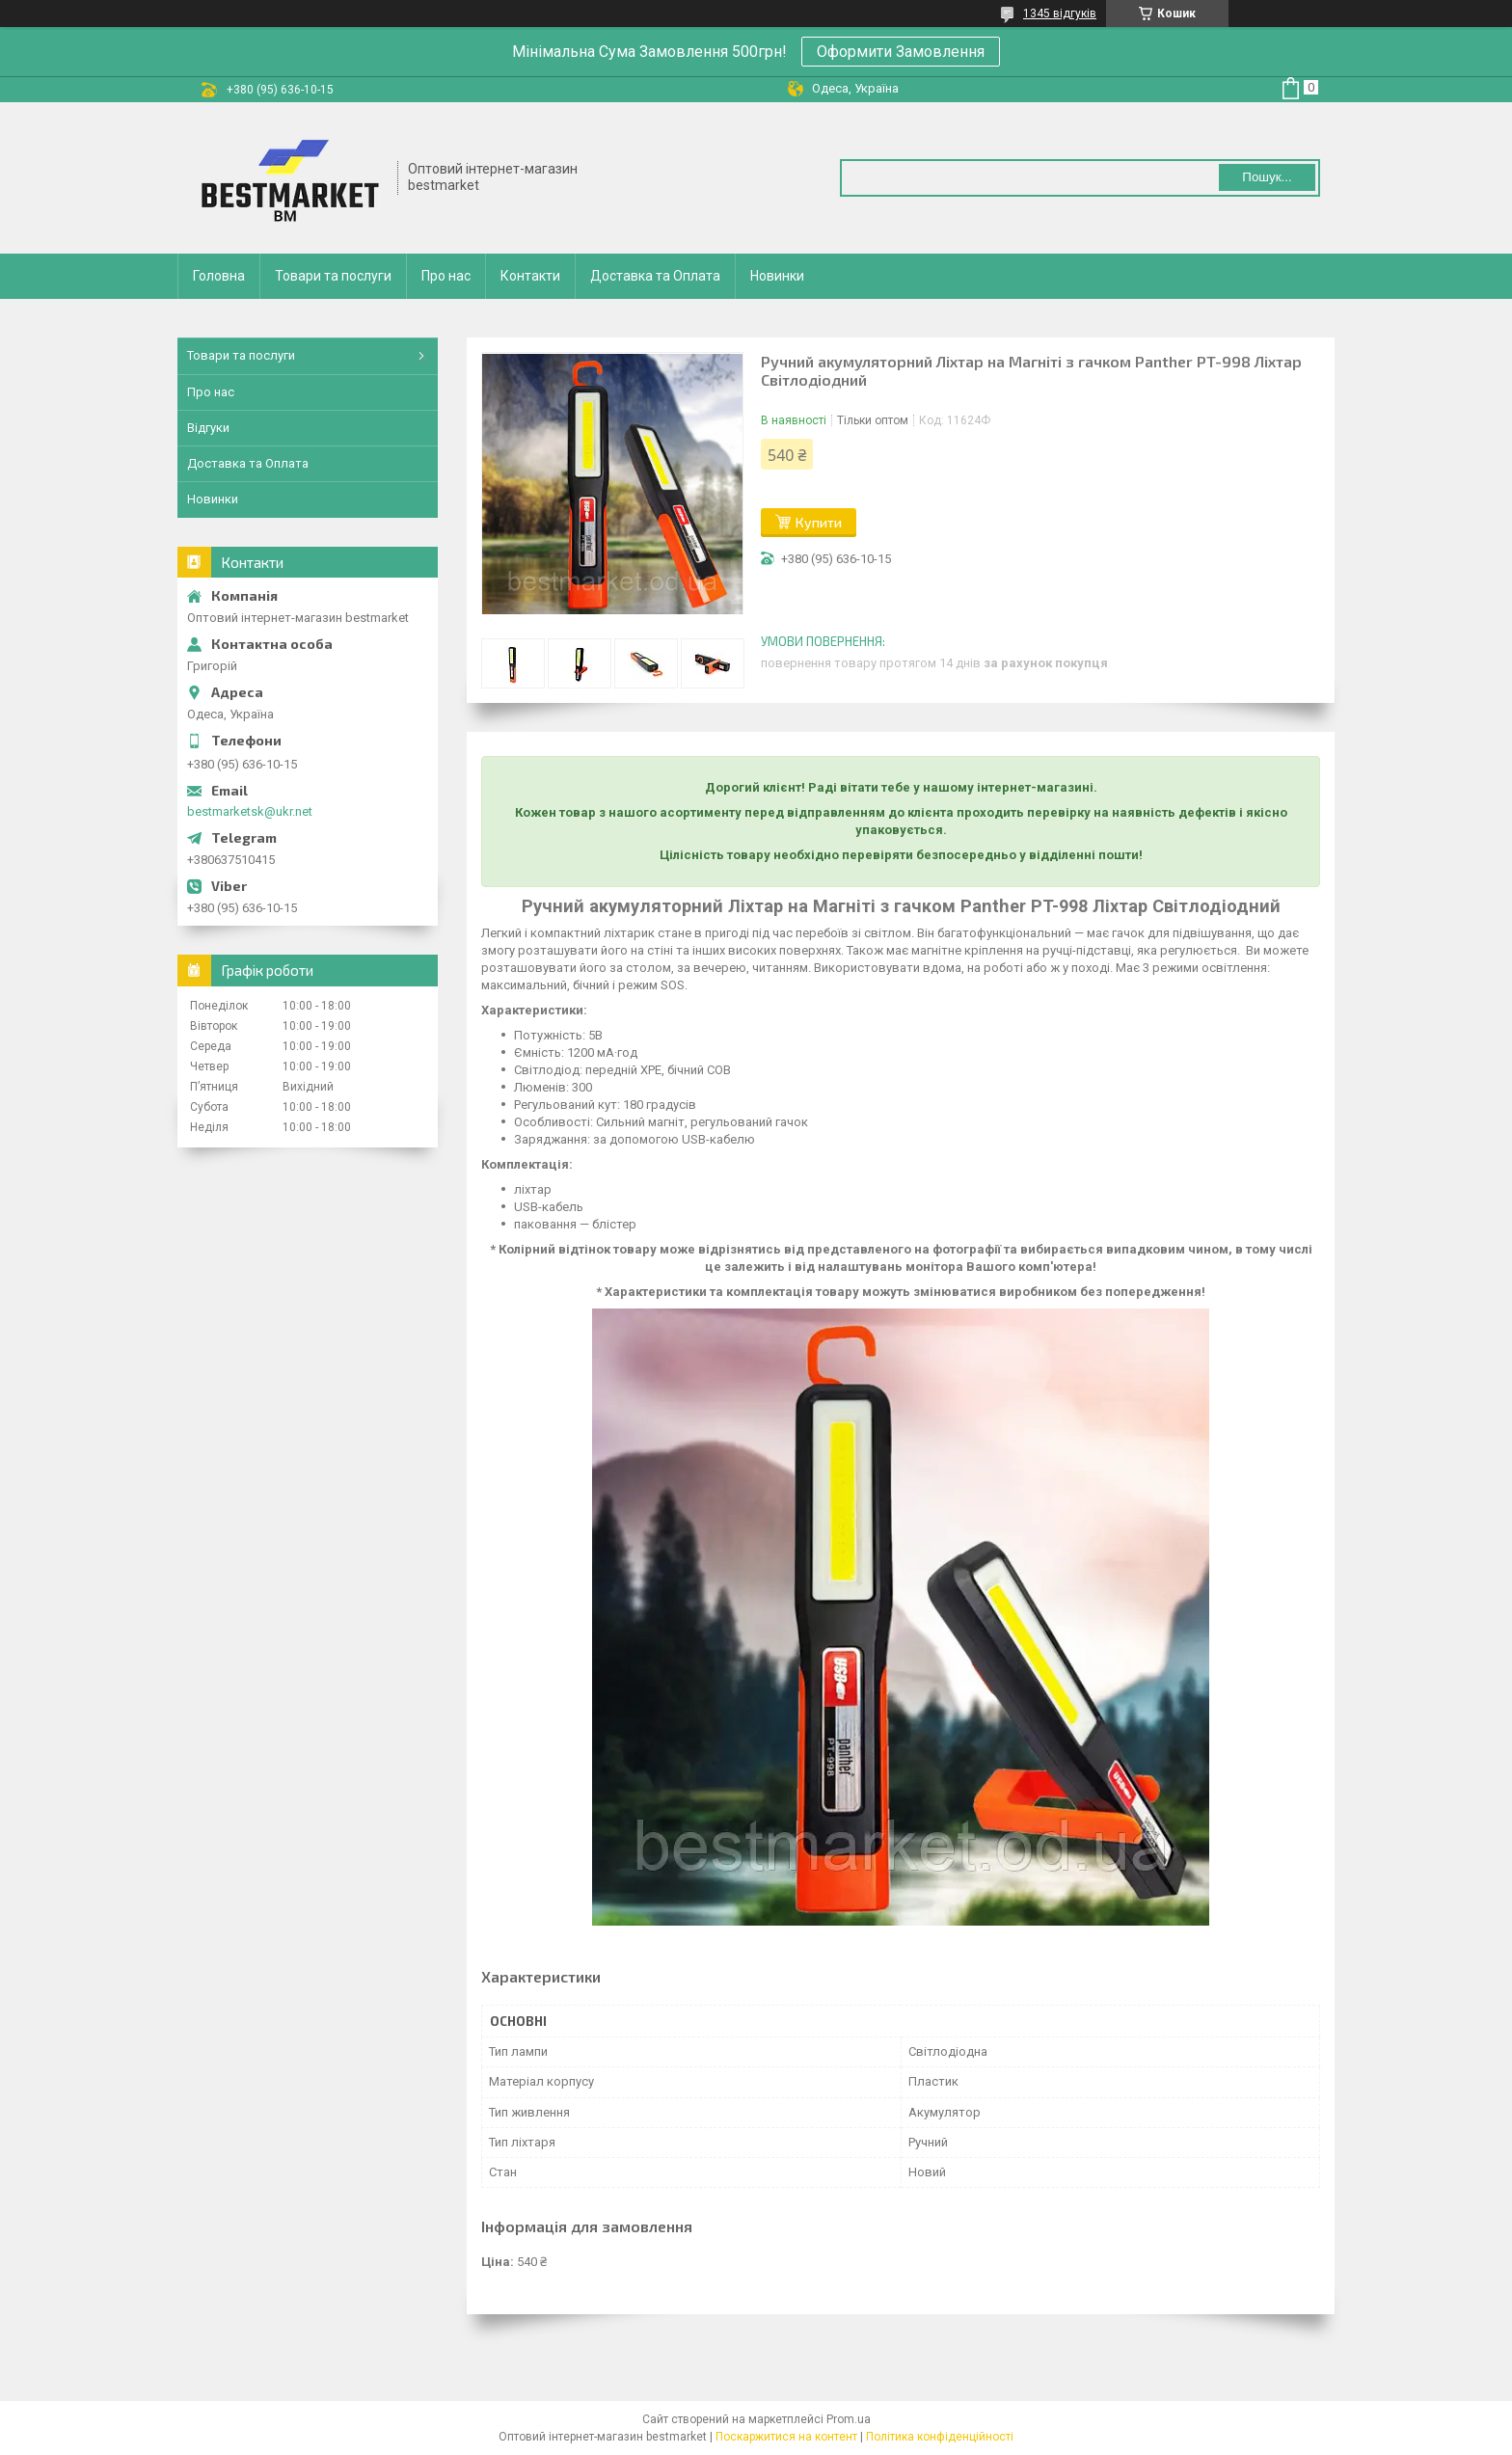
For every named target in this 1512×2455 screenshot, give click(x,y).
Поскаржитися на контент (786, 2436)
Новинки (777, 275)
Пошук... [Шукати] (1266, 177)
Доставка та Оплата (655, 275)
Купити (819, 522)
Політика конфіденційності (939, 2436)
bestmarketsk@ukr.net (249, 811)
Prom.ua (848, 2419)
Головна (219, 275)
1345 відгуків (1059, 13)
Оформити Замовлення (901, 51)
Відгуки (208, 427)
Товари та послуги (333, 275)
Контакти (530, 275)
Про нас (446, 275)
